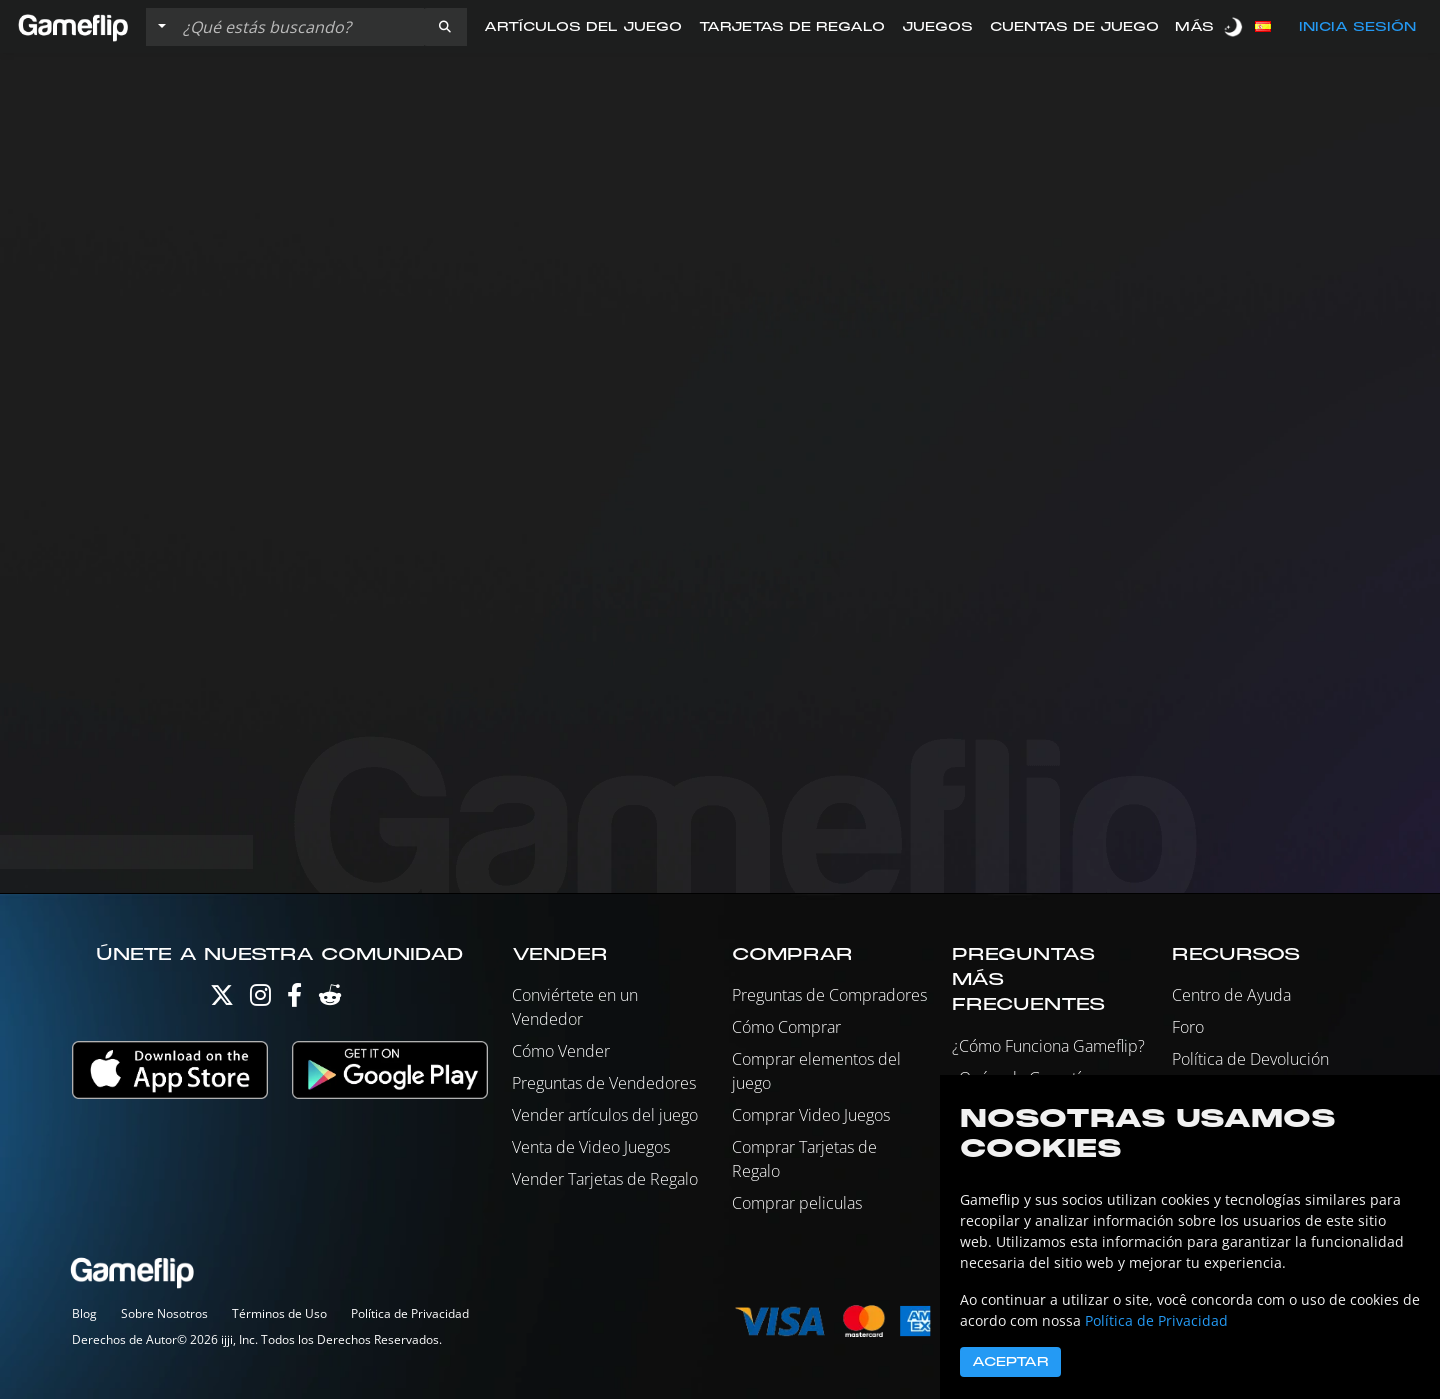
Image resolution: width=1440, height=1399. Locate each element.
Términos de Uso (279, 1313)
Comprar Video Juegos (811, 1115)
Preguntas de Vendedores (604, 1083)
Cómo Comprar (786, 1027)
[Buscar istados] (299, 27)
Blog (84, 1313)
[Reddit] (330, 999)
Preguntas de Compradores (829, 995)
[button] (445, 27)
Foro (1188, 1027)
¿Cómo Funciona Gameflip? (1048, 1046)
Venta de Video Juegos (591, 1147)
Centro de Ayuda (1231, 995)
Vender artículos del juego (605, 1115)
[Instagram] (260, 999)
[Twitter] (222, 999)
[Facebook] (294, 999)
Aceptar (1010, 1362)
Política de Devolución (1250, 1059)
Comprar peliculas (797, 1203)
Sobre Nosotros (164, 1313)
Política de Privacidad (410, 1313)
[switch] (1235, 26)
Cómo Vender (561, 1051)
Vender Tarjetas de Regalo (605, 1179)
